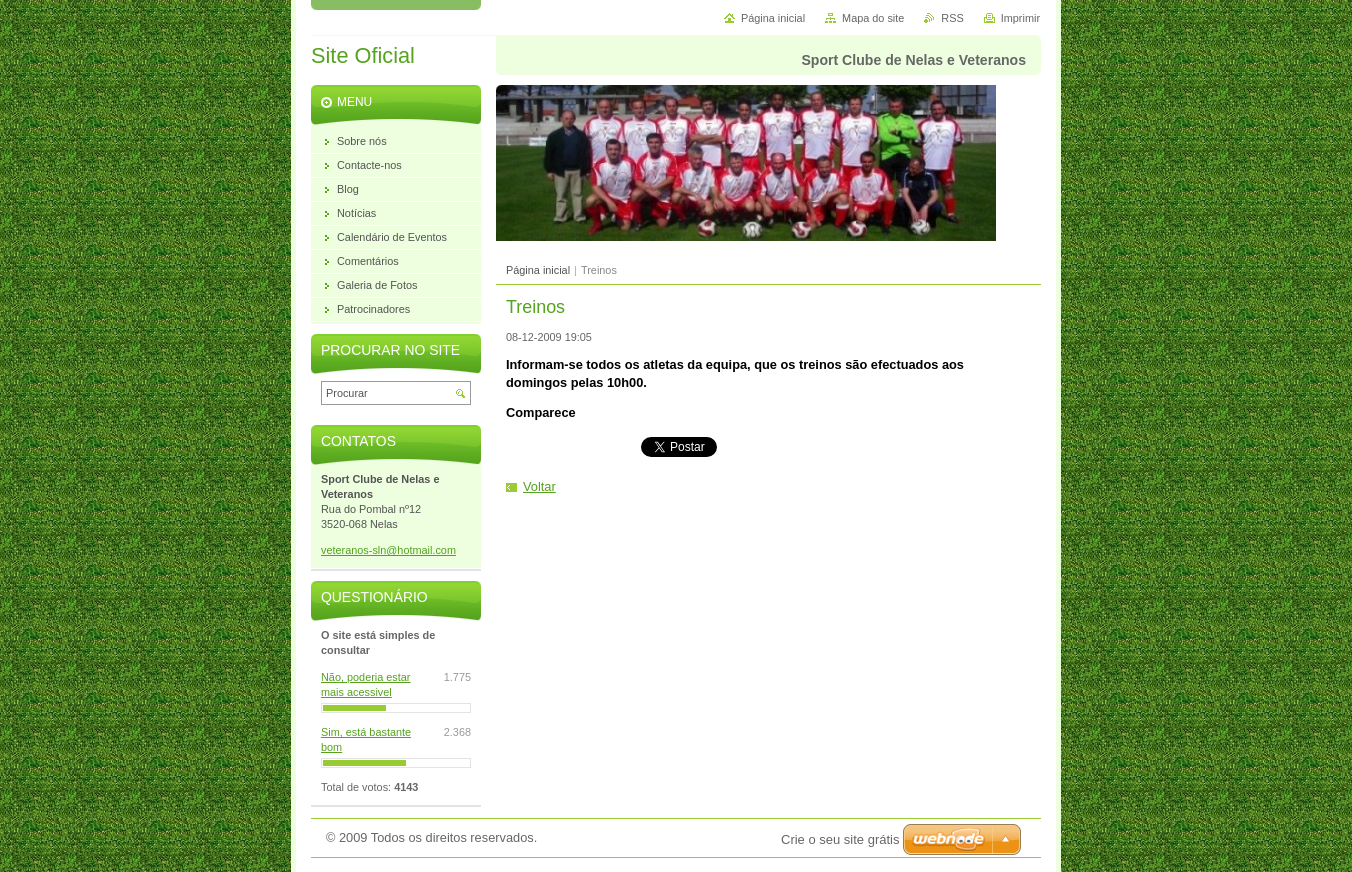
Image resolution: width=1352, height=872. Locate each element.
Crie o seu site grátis (840, 839)
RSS (952, 18)
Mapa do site (873, 18)
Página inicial (538, 270)
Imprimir (1020, 18)
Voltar (539, 486)
